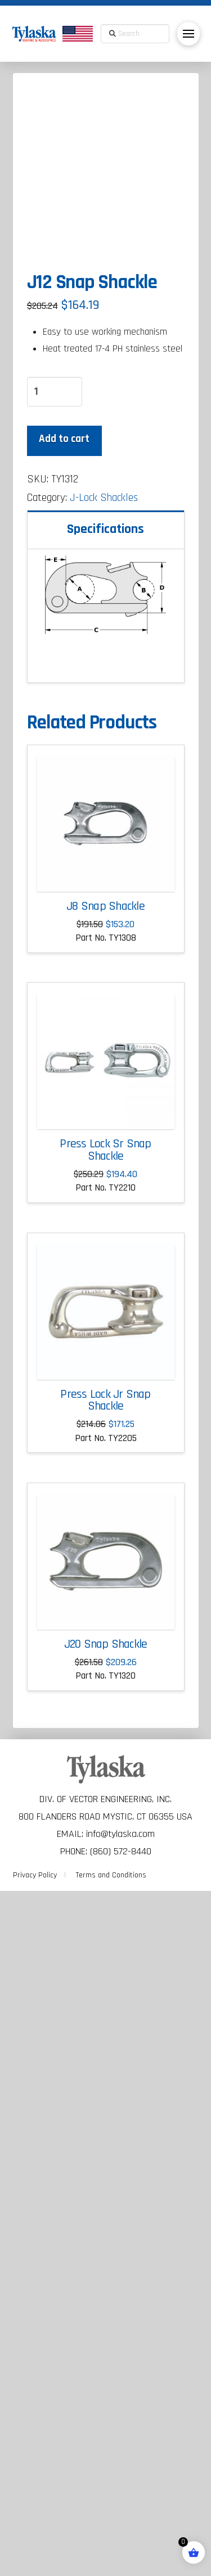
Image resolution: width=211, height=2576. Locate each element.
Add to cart (64, 1124)
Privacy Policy (35, 2560)
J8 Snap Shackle (105, 1591)
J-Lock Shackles (104, 1183)
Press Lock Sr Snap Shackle (105, 1835)
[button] (188, 33)
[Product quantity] (54, 1076)
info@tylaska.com (120, 2519)
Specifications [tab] (105, 1214)
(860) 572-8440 (120, 2536)
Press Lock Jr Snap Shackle (105, 2086)
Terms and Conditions (111, 2560)
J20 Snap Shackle (105, 2329)
